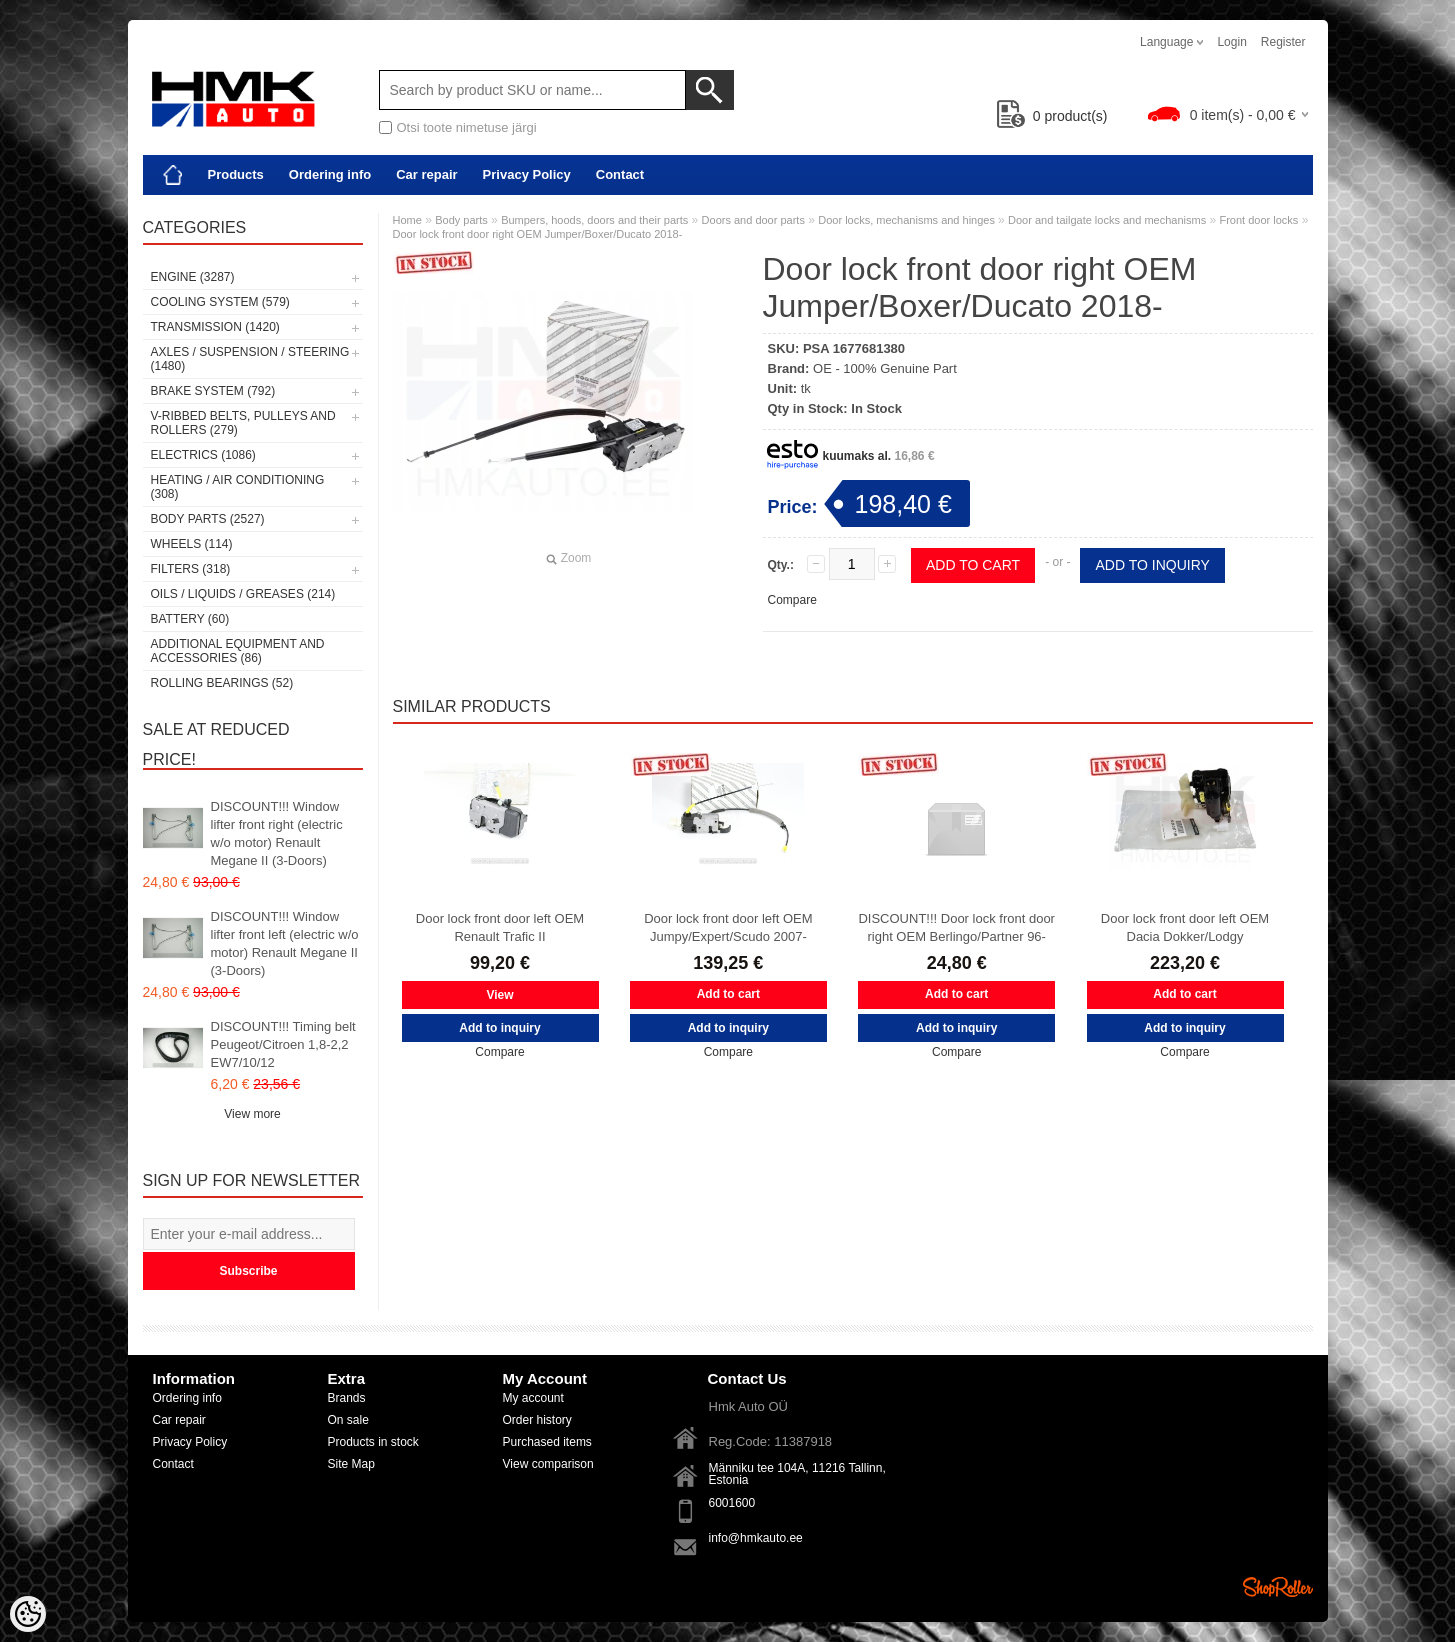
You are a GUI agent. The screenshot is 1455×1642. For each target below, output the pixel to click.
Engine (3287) (193, 277)
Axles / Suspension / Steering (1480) (250, 359)
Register (1283, 42)
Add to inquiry (1152, 565)
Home (407, 220)
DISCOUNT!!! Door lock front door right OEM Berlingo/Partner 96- (956, 927)
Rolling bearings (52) (222, 683)
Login (1231, 42)
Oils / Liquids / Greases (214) (243, 594)
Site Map (351, 1464)
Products (236, 174)
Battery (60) (190, 619)
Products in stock (373, 1442)
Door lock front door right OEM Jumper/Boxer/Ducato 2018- (538, 234)
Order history (537, 1420)
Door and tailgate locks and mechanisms (1107, 220)
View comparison (548, 1464)
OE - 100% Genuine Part (885, 368)
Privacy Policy (527, 174)
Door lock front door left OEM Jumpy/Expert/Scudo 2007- (728, 927)
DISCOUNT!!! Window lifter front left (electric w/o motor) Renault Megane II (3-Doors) (285, 943)
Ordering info (330, 174)
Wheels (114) (192, 544)
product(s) (1052, 116)
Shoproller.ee (1278, 1587)
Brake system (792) (213, 391)
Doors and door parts (753, 220)
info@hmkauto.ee (756, 1538)
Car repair (426, 174)
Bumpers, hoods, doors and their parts (594, 220)
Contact (620, 174)
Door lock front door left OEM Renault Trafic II (500, 927)
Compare (792, 600)
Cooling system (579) (220, 302)
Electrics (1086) (203, 455)
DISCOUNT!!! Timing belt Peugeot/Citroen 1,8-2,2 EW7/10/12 (283, 1044)
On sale (348, 1420)
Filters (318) (191, 569)
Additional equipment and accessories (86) (238, 651)
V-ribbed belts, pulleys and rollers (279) (243, 423)
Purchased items (547, 1442)
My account (533, 1398)
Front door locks (1258, 220)
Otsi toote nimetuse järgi (467, 127)
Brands (347, 1398)
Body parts (461, 220)
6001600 (732, 1503)
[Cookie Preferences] (28, 1614)
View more (252, 1114)
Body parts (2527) (208, 519)
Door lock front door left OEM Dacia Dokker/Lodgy (1185, 927)
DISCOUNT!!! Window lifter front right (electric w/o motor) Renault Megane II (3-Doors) (277, 833)
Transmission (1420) (215, 327)
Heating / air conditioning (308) (238, 487)
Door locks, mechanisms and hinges (908, 220)
